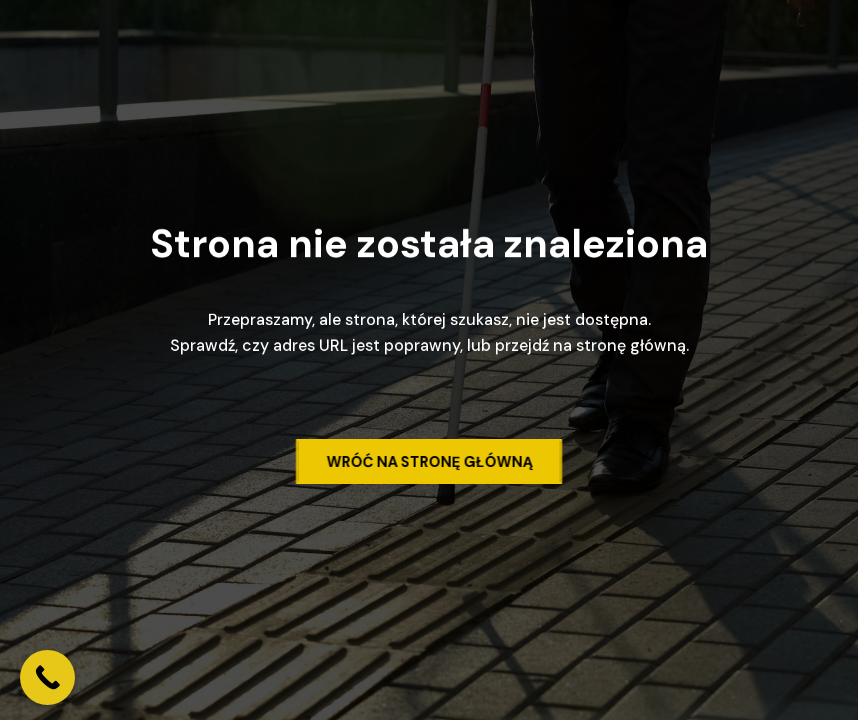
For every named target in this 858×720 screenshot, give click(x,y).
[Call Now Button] (47, 677)
